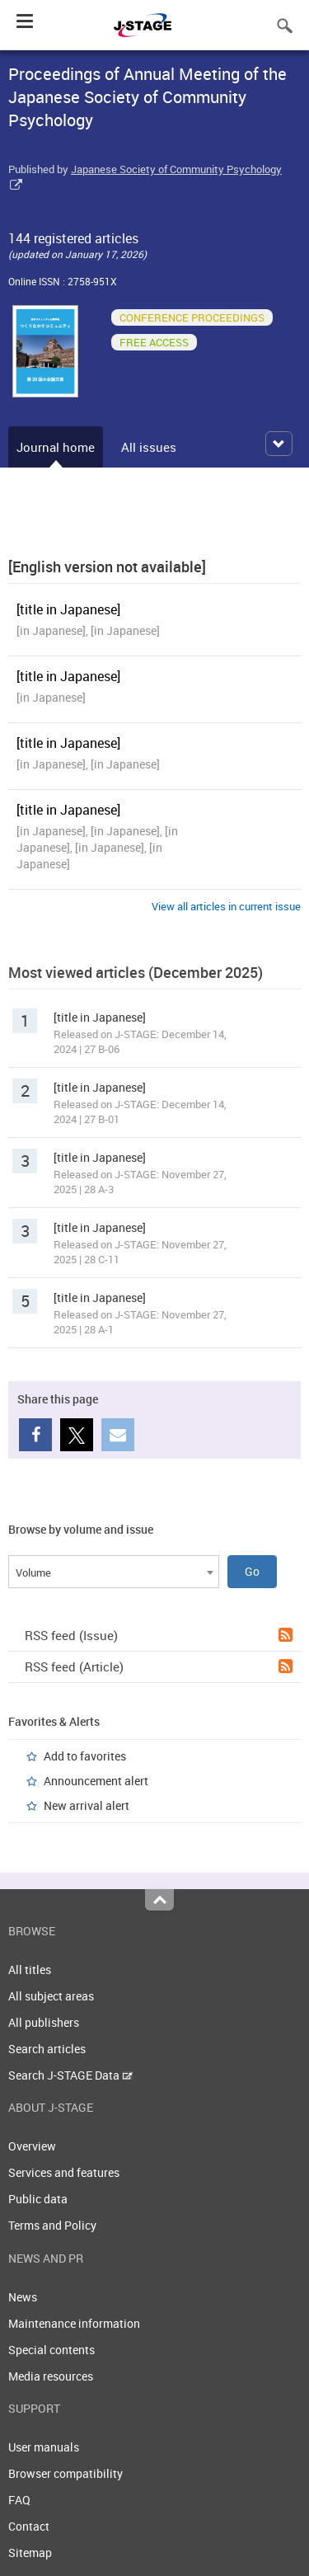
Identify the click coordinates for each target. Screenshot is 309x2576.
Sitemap (30, 2552)
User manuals (43, 2447)
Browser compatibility (65, 2473)
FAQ (19, 2500)
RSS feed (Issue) (159, 1635)
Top (159, 1900)
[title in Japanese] (68, 609)
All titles (29, 1969)
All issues (148, 447)
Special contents (51, 2349)
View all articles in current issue (226, 906)
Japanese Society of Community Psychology (176, 169)
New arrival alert (86, 1805)
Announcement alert (96, 1781)
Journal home (55, 447)
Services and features (63, 2172)
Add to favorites (85, 1756)
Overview (32, 2146)
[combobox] (113, 1571)
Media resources (50, 2376)
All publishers (43, 2022)
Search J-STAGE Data (70, 2075)
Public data (38, 2199)
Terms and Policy (52, 2225)
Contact (28, 2526)
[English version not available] (107, 566)
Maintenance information (74, 2323)
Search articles (47, 2049)
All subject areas (51, 1996)
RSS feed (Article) (159, 1666)
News (22, 2297)
